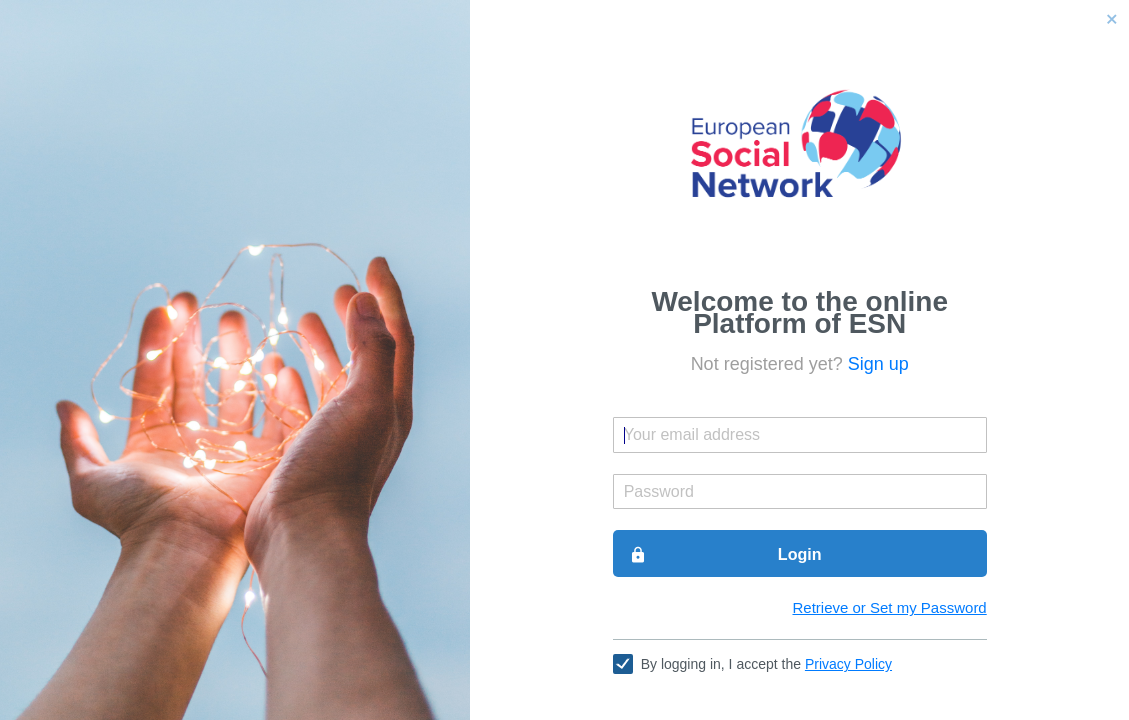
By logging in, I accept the (766, 664)
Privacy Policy (848, 664)
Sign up (878, 364)
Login (725, 555)
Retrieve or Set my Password (889, 607)
